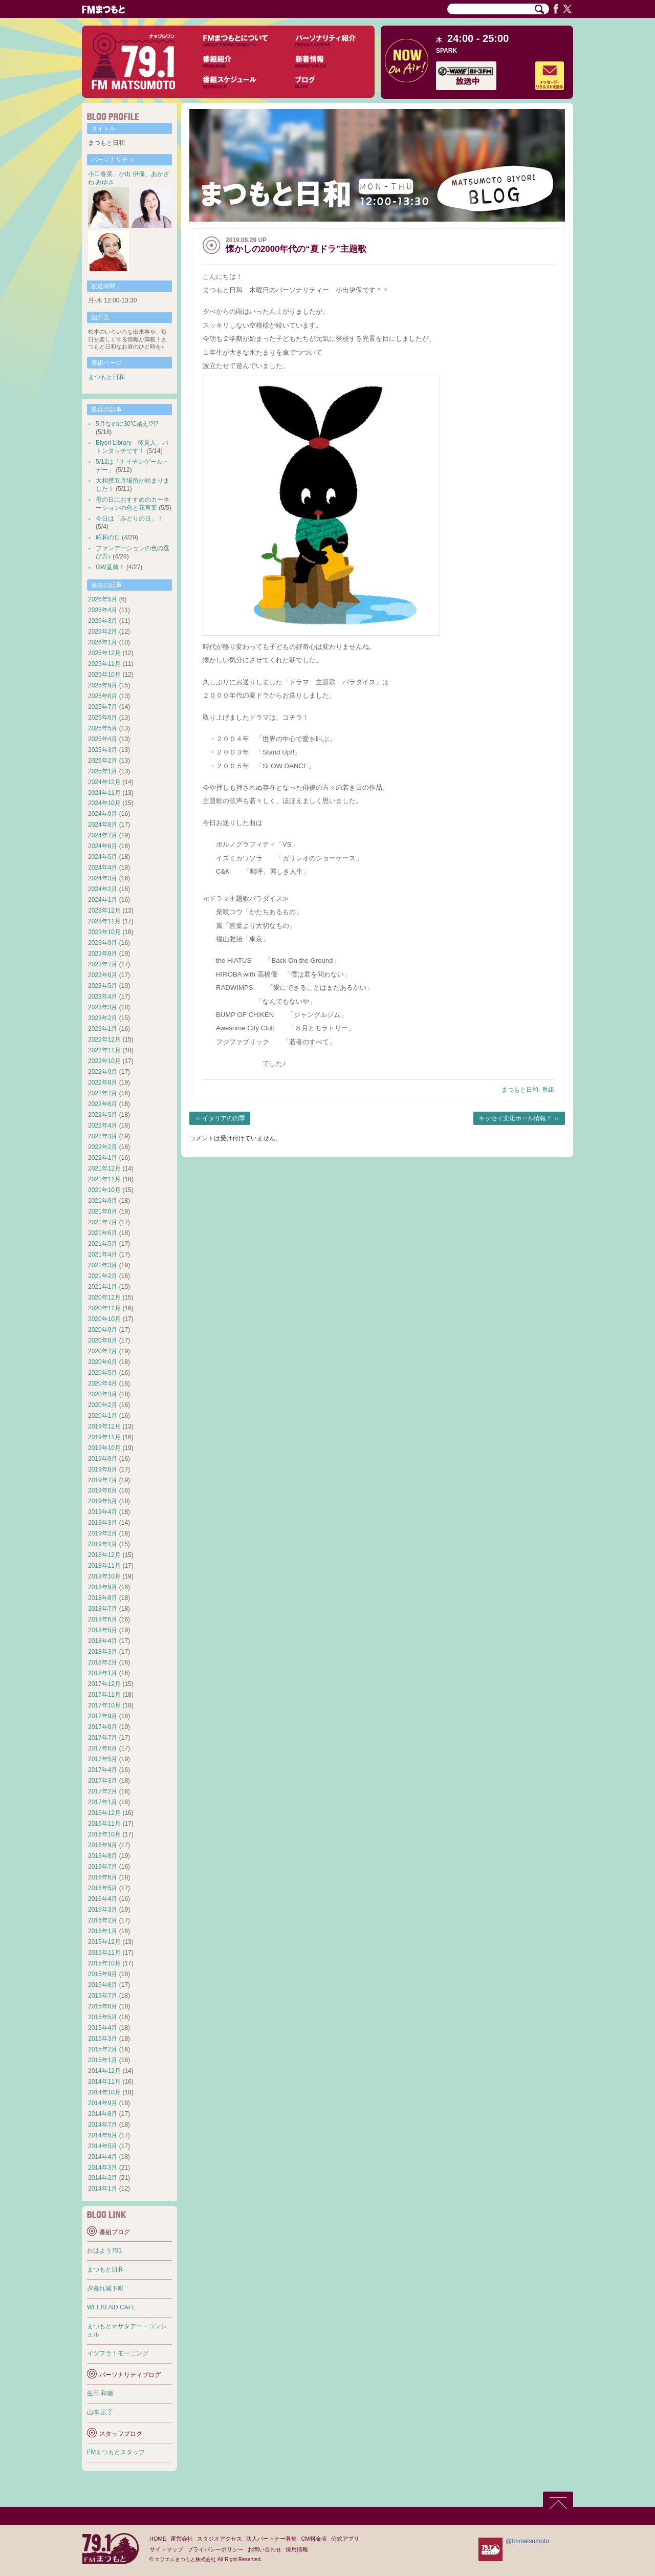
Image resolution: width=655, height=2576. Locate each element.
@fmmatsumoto (527, 2541)
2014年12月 (104, 2070)
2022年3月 (102, 1136)
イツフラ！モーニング (117, 2353)
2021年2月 (102, 1276)
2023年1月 (102, 1028)
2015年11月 (104, 1952)
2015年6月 (102, 2006)
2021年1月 (102, 1286)
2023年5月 (102, 985)
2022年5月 (102, 1114)
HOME (157, 2539)
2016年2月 (102, 1920)
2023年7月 (102, 964)
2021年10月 (104, 1190)
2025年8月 (102, 696)
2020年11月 (104, 1308)
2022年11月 (104, 1050)
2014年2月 (102, 2177)
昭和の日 (108, 537)
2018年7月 (102, 1608)
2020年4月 (102, 1383)
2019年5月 (102, 1501)
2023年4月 (102, 996)
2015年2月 (102, 2049)
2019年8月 (102, 1469)
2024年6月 (102, 846)
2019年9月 (102, 1458)
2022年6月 (102, 1104)
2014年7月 (102, 2124)
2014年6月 (102, 2135)
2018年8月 (102, 1597)
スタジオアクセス (219, 2539)
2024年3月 (102, 878)
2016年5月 (102, 1888)
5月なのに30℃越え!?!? (127, 423)
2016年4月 (102, 1898)
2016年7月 (102, 1866)
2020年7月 (102, 1351)
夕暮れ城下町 (105, 2288)
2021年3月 (102, 1265)
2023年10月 (104, 932)
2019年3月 (102, 1522)
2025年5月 (102, 728)
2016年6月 (102, 1877)
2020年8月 (102, 1340)
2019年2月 (102, 1533)
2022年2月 (102, 1147)
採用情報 (297, 2549)
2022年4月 (102, 1125)
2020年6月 (102, 1362)
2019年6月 (102, 1490)
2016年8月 (102, 1855)
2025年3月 (102, 749)
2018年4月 (102, 1640)
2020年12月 (104, 1297)
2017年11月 (104, 1694)
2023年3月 (102, 1007)
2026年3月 (102, 620)
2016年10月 (104, 1834)
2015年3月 (102, 2038)
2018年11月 (104, 1565)
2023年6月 (102, 975)
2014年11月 (104, 2081)
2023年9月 (102, 942)
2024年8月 (102, 824)
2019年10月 (104, 1448)
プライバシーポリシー (215, 2549)
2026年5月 (102, 599)
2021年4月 (102, 1254)
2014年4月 (102, 2156)
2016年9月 (102, 1845)
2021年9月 (102, 1200)
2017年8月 (102, 1726)
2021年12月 (104, 1168)
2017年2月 (102, 1791)
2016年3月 (102, 1909)
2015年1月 (102, 2060)
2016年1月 (102, 1931)
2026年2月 (102, 631)
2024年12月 (104, 782)
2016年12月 (104, 1812)
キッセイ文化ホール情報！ (515, 1118)
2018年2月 (102, 1662)
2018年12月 (104, 1554)
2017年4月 (102, 1769)
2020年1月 (102, 1415)
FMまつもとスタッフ (116, 2452)
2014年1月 (102, 2188)
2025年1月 (102, 771)
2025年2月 (102, 760)
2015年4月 (102, 2027)
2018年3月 (102, 1651)
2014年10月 (104, 2092)
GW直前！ (110, 567)
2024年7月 (102, 835)
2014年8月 (102, 2113)
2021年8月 (102, 1211)
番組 (548, 1089)
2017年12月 (104, 1683)
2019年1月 (102, 1544)
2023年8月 (102, 953)
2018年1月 (102, 1673)
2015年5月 (102, 2017)
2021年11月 (104, 1179)
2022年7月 (102, 1093)
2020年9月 (102, 1329)
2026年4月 (102, 610)
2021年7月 (102, 1222)
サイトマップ (166, 2549)
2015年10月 (104, 1963)
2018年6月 (102, 1619)
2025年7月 (102, 706)
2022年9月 (102, 1071)
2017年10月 (104, 1705)
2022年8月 (102, 1082)
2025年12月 (104, 653)
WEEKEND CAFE (111, 2307)
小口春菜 (100, 174)
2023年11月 (104, 921)
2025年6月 (102, 717)
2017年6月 (102, 1748)
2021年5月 (102, 1243)
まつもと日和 (519, 1089)
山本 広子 (100, 2412)
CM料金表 (313, 2539)
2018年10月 (104, 1576)
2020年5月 (102, 1372)
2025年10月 (104, 674)
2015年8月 (102, 1984)
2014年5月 (102, 2146)
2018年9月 (102, 1587)
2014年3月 (102, 2167)
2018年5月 (102, 1630)
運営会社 (181, 2539)
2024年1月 (102, 899)
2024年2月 (102, 889)
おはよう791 (104, 2250)
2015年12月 (104, 1941)
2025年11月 (104, 663)
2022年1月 (102, 1157)
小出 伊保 (132, 174)
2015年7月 (102, 1995)
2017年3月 (102, 1780)
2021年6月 (102, 1233)
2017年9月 (102, 1716)
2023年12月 (104, 910)
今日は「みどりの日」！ (129, 518)
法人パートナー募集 (271, 2539)
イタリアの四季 (223, 1118)
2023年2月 (102, 1018)
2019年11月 (104, 1437)
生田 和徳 (100, 2393)
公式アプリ (345, 2539)
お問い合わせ (264, 2549)
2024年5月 (102, 856)
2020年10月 (104, 1319)
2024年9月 (102, 813)
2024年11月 (104, 792)
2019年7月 (102, 1480)
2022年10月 (104, 1061)
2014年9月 (102, 2103)
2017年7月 (102, 1737)
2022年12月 (104, 1039)
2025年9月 (102, 685)
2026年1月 (102, 642)
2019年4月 (102, 1512)
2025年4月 (102, 739)
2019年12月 (104, 1426)
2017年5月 (102, 1759)
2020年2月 (102, 1405)
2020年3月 (102, 1394)
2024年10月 (104, 803)
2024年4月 (102, 867)
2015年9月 (102, 1974)
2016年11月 (104, 1823)
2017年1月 (102, 1802)
